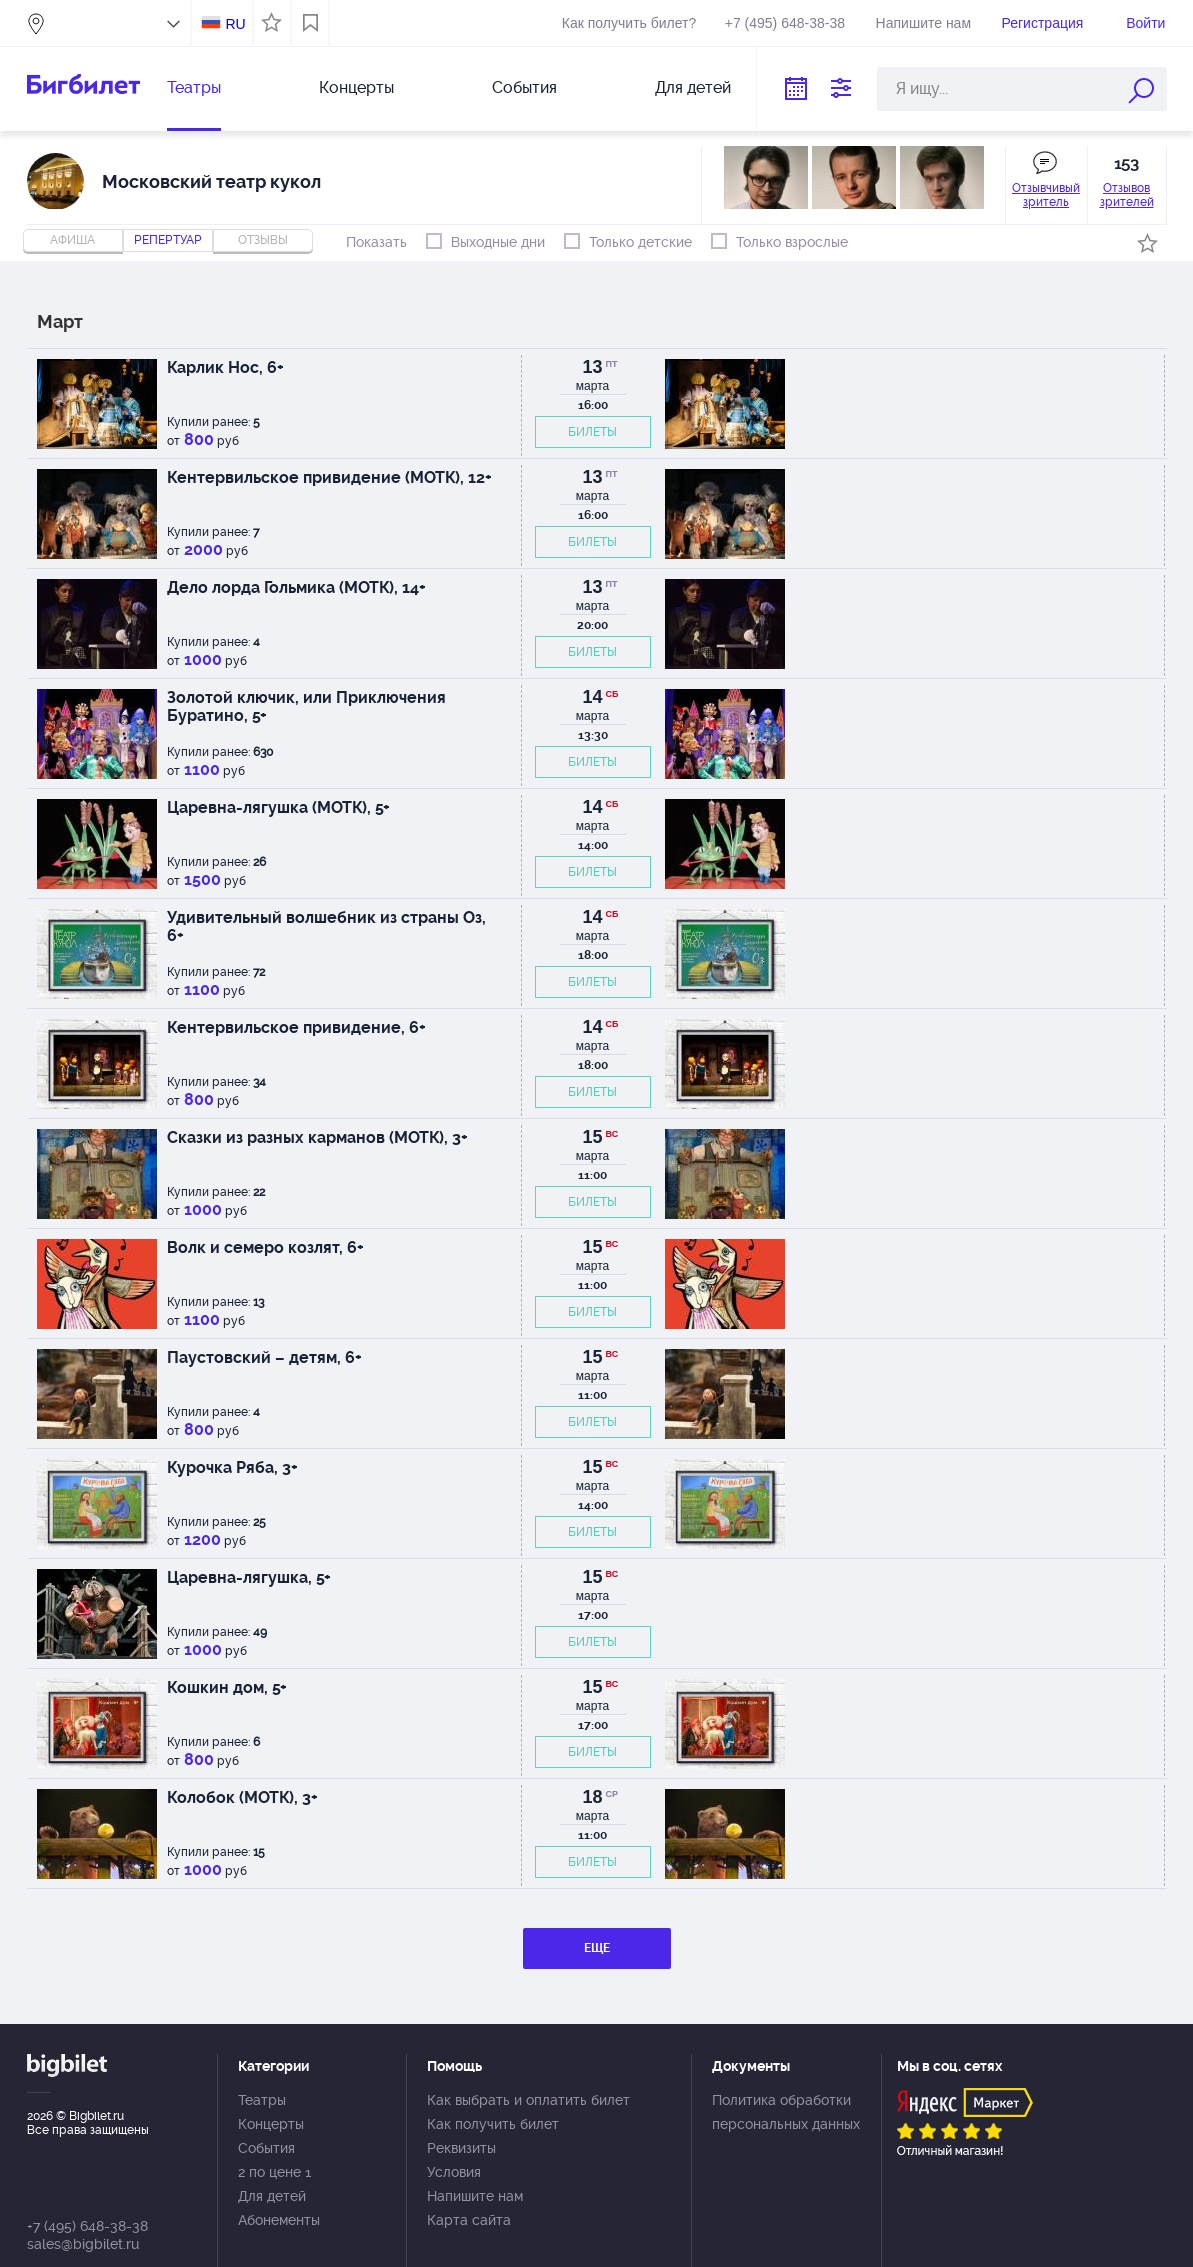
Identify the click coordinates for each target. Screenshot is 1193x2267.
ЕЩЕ (597, 1948)
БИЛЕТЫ (592, 432)
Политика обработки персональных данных (786, 2112)
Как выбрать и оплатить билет (528, 2100)
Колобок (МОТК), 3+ (242, 1797)
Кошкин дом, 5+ (227, 1687)
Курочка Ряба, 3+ (232, 1467)
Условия (454, 2172)
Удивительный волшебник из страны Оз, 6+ (326, 926)
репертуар (168, 240)
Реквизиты (461, 2148)
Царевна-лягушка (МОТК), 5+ (278, 807)
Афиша (72, 240)
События (524, 87)
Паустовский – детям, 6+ (264, 1357)
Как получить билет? (629, 23)
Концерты (356, 87)
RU (235, 24)
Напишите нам (923, 23)
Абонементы (279, 2220)
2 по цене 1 (274, 2172)
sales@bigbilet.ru (83, 2244)
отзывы (263, 240)
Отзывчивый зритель (1046, 195)
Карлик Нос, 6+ (225, 367)
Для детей (693, 87)
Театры (194, 87)
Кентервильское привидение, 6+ (296, 1027)
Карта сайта (469, 2220)
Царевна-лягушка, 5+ (249, 1577)
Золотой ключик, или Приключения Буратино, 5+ (306, 706)
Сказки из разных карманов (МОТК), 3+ (317, 1137)
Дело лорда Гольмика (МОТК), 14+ (296, 587)
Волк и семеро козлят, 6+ (265, 1247)
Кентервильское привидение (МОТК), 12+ (329, 477)
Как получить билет (493, 2124)
